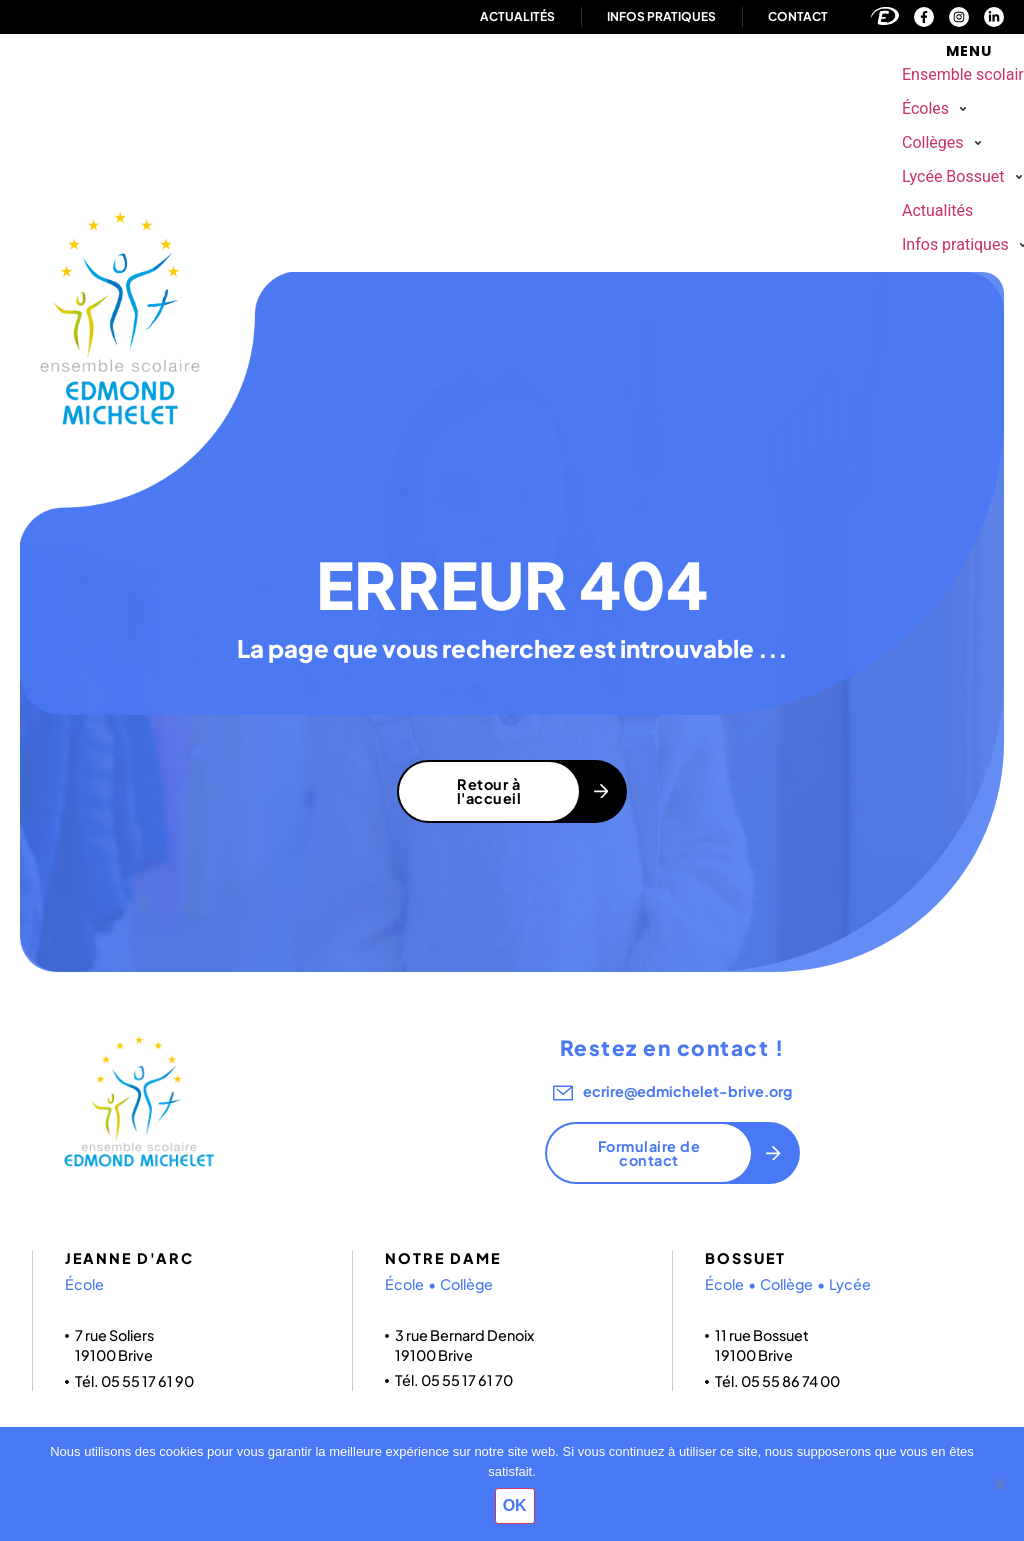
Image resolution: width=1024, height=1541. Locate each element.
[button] (937, 109)
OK (517, 1507)
